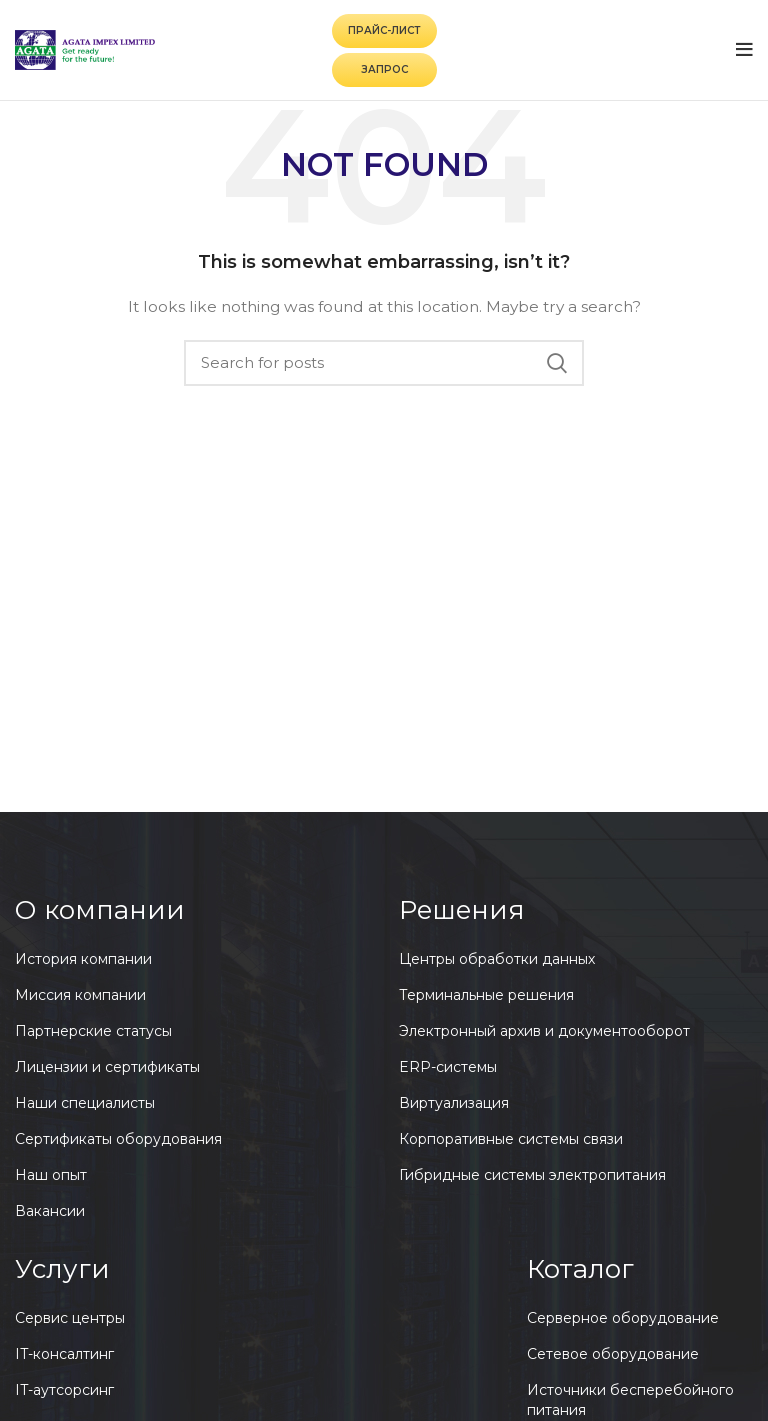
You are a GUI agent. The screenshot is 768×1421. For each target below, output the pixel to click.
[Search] (384, 363)
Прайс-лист (384, 30)
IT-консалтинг (64, 1354)
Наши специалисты (85, 1103)
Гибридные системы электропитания (532, 1175)
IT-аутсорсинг (64, 1390)
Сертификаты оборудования (118, 1139)
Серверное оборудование (623, 1318)
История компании (83, 959)
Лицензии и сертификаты (107, 1067)
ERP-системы (448, 1067)
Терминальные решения (486, 995)
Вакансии (50, 1211)
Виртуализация (454, 1103)
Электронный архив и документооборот (544, 1031)
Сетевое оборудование (613, 1354)
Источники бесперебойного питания (630, 1400)
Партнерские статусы (93, 1031)
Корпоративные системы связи (511, 1139)
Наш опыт (51, 1175)
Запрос (384, 69)
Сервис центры (70, 1318)
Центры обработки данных (497, 959)
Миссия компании (80, 995)
